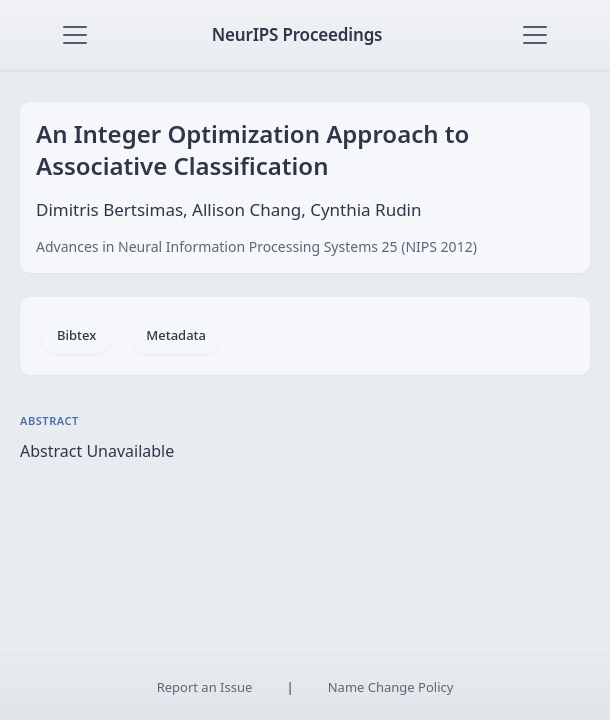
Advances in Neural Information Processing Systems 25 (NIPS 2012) (256, 246)
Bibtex (76, 335)
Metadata (176, 335)
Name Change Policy (391, 687)
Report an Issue (205, 687)
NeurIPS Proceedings (297, 34)
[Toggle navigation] (75, 35)
